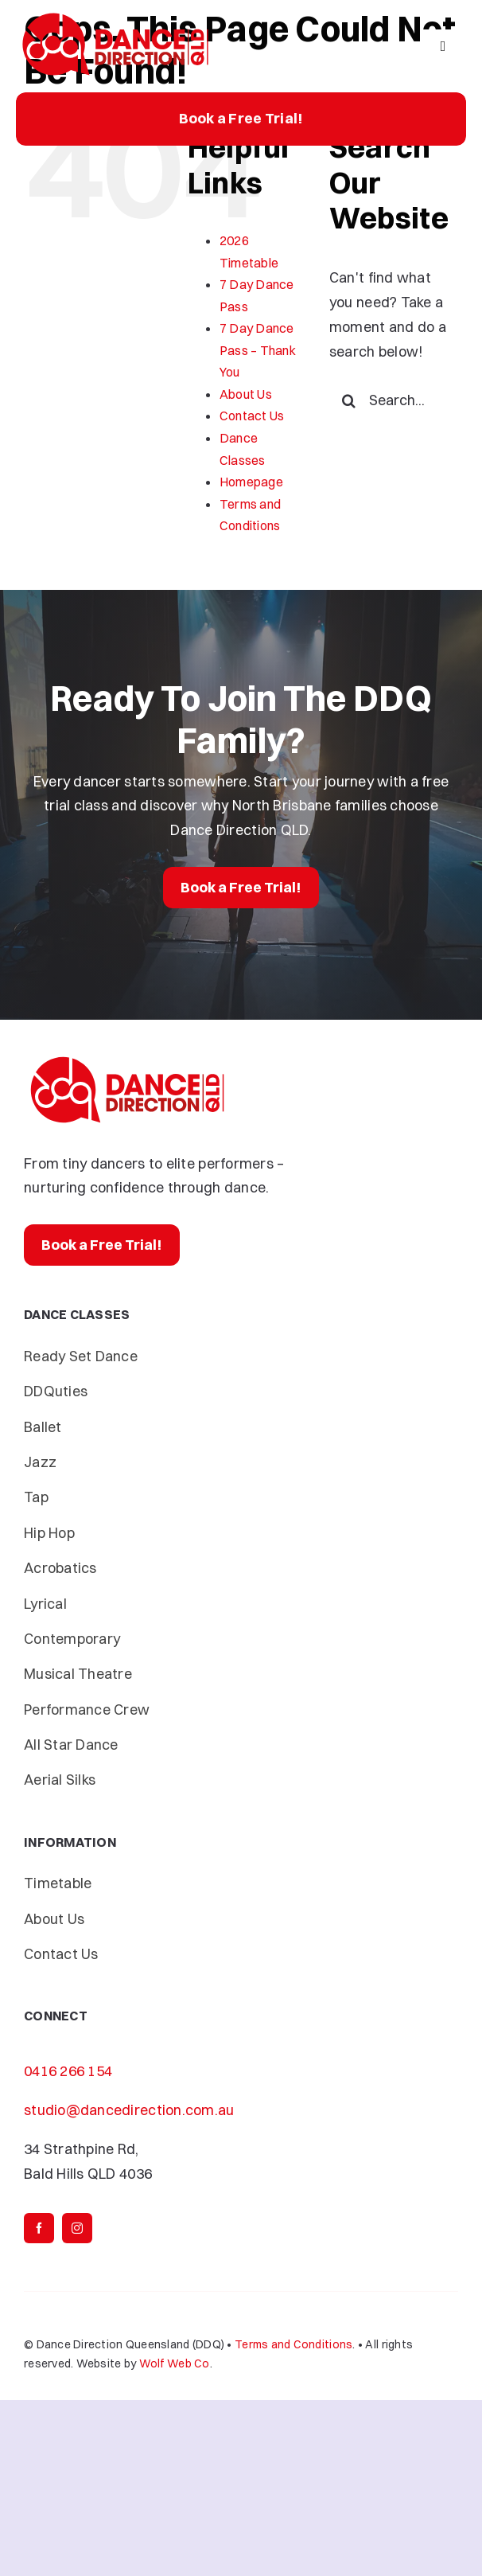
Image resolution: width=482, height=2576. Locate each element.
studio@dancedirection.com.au (129, 2110)
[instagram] (77, 2228)
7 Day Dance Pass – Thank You (258, 350)
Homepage (251, 482)
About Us (246, 394)
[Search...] (393, 400)
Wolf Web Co (174, 2363)
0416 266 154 (68, 2071)
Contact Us (252, 415)
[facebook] (39, 2228)
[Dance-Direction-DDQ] (115, 15)
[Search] (349, 400)
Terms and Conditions (293, 2344)
